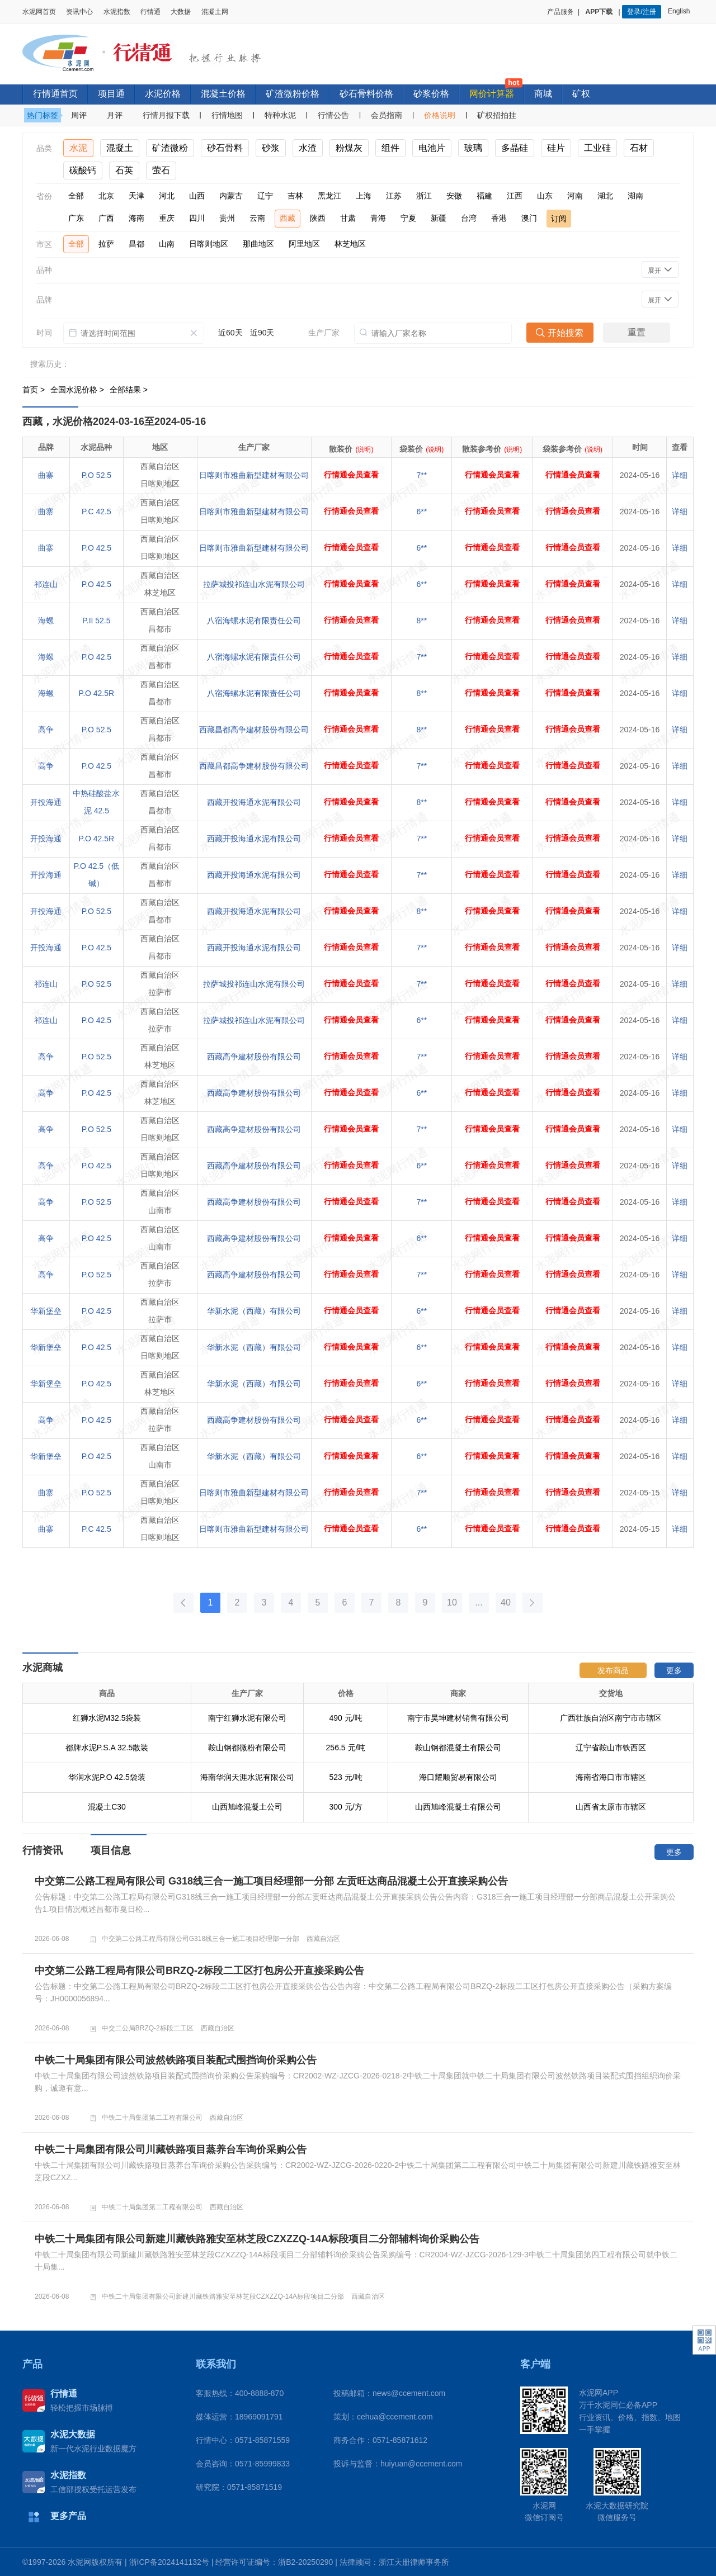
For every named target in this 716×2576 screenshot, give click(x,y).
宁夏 (408, 218)
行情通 (150, 12)
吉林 (295, 195)
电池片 (431, 148)
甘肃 (348, 218)
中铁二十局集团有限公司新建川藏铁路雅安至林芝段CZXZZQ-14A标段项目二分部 (223, 2296)
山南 (167, 243)
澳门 (529, 218)
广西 (106, 218)
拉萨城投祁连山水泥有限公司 (254, 584)
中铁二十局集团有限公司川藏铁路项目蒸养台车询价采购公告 (171, 2149)
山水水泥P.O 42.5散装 (106, 1717)
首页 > (34, 389)
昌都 (136, 243)
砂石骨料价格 (366, 93)
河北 (167, 195)
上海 (363, 195)
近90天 (262, 332)
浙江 (424, 195)
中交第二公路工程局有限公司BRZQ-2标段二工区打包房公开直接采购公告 (199, 1970)
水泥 (78, 148)
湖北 (605, 195)
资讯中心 (79, 12)
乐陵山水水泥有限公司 (247, 1717)
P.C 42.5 (96, 511)
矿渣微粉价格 (292, 93)
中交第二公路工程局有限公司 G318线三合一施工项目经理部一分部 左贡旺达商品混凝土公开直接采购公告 (271, 1881)
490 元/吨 (345, 1747)
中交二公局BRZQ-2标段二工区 (148, 2028)
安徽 (454, 195)
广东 (76, 218)
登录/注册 (641, 12)
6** (422, 511)
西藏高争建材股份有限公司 (254, 1056)
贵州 (227, 218)
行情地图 (227, 115)
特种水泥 (280, 115)
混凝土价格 (223, 93)
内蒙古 (231, 195)
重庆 (167, 218)
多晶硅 (514, 148)
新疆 (438, 218)
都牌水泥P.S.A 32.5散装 (106, 1777)
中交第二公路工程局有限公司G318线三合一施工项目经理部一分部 (200, 1939)
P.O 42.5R (97, 693)
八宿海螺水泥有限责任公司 (254, 620)
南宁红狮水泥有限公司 (247, 1747)
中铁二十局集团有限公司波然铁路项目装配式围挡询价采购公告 (176, 2060)
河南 (575, 195)
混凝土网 (214, 12)
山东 (545, 195)
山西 (197, 195)
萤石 (161, 170)
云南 (257, 218)
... (478, 1602)
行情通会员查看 (351, 475)
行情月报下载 (166, 115)
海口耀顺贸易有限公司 (458, 1806)
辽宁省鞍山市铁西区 (611, 1777)
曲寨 (46, 475)
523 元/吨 (345, 1806)
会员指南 (386, 115)
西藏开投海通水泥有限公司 (254, 802)
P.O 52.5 (96, 475)
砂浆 (271, 148)
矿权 (581, 93)
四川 (197, 218)
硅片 (556, 148)
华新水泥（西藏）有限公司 (254, 1310)
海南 (136, 218)
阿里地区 (304, 243)
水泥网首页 (39, 12)
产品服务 (560, 12)
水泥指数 (116, 12)
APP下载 (600, 12)
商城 (543, 93)
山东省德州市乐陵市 (611, 1717)
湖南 (635, 195)
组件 (390, 148)
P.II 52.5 (96, 620)
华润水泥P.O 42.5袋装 (106, 1806)
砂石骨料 (225, 148)
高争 (46, 729)
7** (422, 475)
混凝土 (119, 148)
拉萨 (106, 243)
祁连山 (46, 584)
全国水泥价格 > (78, 389)
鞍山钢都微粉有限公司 (247, 1777)
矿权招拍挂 (496, 115)
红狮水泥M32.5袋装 (107, 1747)
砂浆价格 (431, 93)
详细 (679, 475)
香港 (499, 218)
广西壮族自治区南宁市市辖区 (611, 1747)
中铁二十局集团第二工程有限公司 (152, 2118)
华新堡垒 (46, 1310)
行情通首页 (55, 93)
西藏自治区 (323, 1939)
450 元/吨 (345, 1717)
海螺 (46, 620)
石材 (639, 148)
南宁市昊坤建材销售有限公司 (458, 1747)
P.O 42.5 (96, 547)
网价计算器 (491, 93)
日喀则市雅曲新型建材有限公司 (254, 475)
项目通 (111, 93)
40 (506, 1602)
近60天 (230, 332)
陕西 (318, 218)
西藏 (287, 218)
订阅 (559, 218)
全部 (76, 195)
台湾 (469, 218)
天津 (136, 195)
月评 (115, 115)
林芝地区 (350, 243)
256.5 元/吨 (346, 1777)
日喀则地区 (208, 243)
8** (422, 620)
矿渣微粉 (170, 148)
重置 (637, 332)
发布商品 (613, 1670)
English (681, 11)
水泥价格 (163, 93)
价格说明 (439, 115)
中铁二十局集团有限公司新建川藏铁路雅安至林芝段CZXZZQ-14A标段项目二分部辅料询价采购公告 (257, 2238)
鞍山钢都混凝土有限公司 (458, 1777)
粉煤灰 (349, 148)
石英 (124, 170)
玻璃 (473, 148)
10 (452, 1602)
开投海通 (46, 802)
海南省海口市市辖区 (611, 1806)
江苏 (394, 195)
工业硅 (597, 148)
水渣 (308, 148)
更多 (674, 1670)
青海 (378, 218)
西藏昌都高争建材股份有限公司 (254, 729)
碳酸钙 (82, 170)
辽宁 (265, 195)
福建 (484, 195)
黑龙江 (329, 195)
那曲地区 (258, 243)
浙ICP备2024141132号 (169, 2562)
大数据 (181, 12)
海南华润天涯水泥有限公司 (247, 1806)
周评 (79, 115)
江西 (514, 195)
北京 (106, 195)
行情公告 (333, 115)
